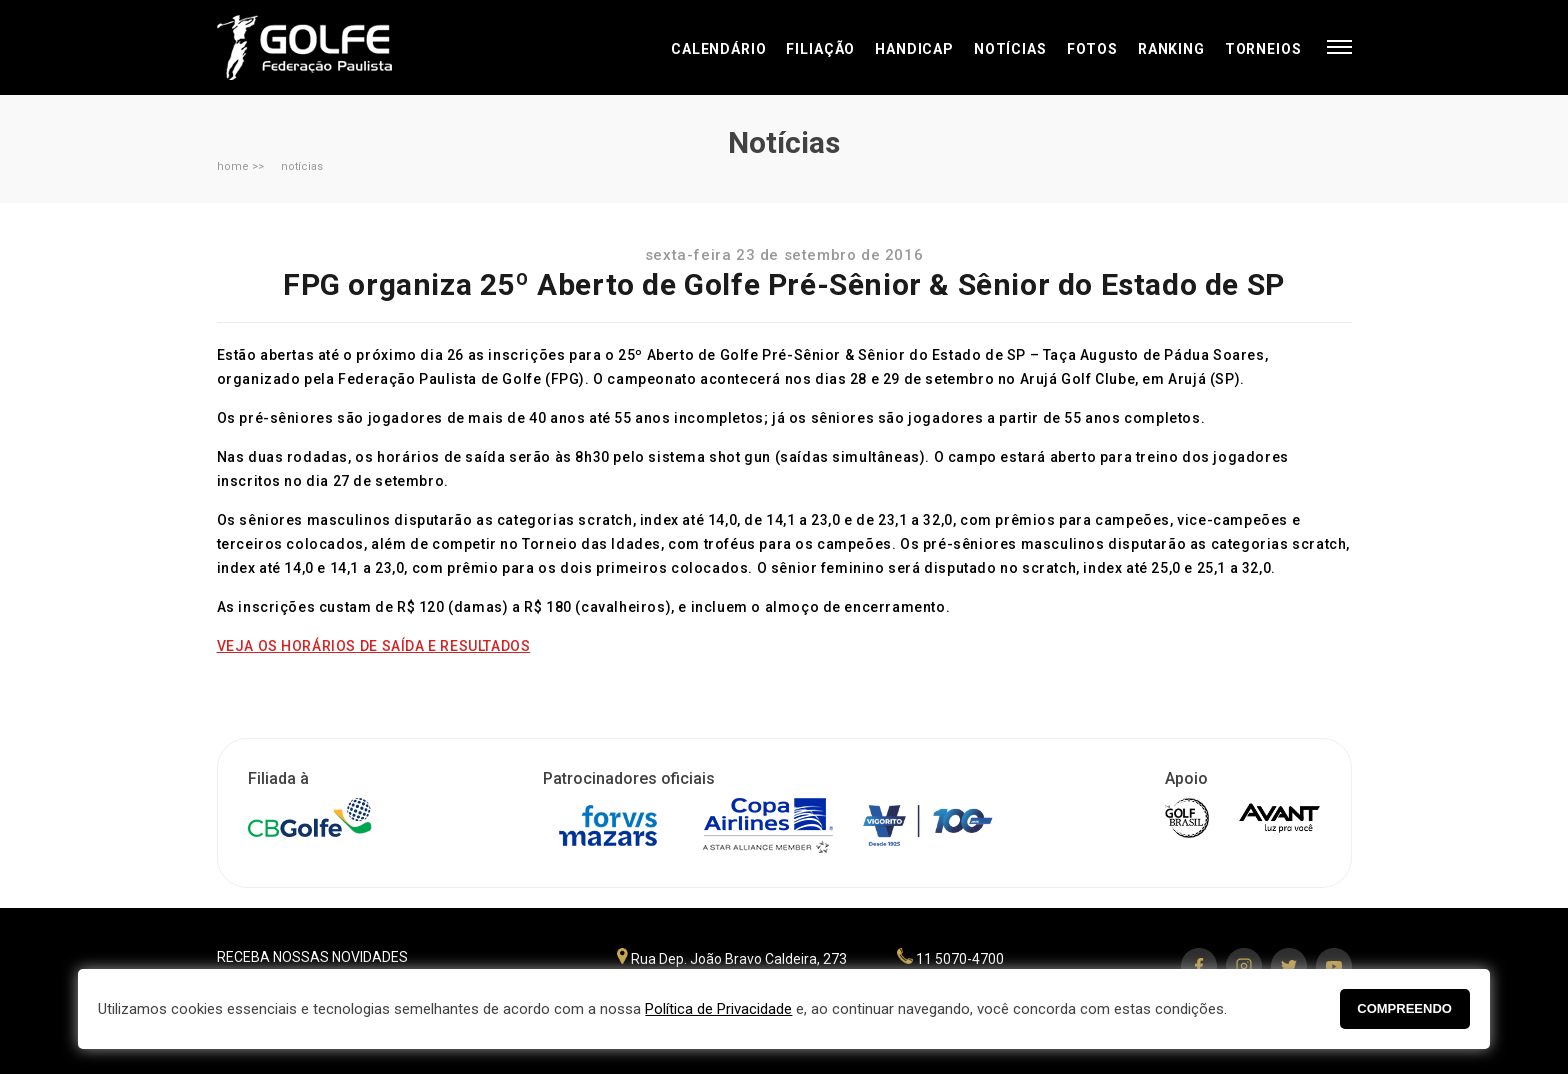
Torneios (1263, 49)
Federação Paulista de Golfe (324, 47)
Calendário (718, 49)
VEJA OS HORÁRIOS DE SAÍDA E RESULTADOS (374, 646)
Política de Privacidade (718, 1009)
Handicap (914, 49)
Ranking (1171, 49)
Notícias (1010, 49)
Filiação (820, 49)
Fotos (1092, 49)
